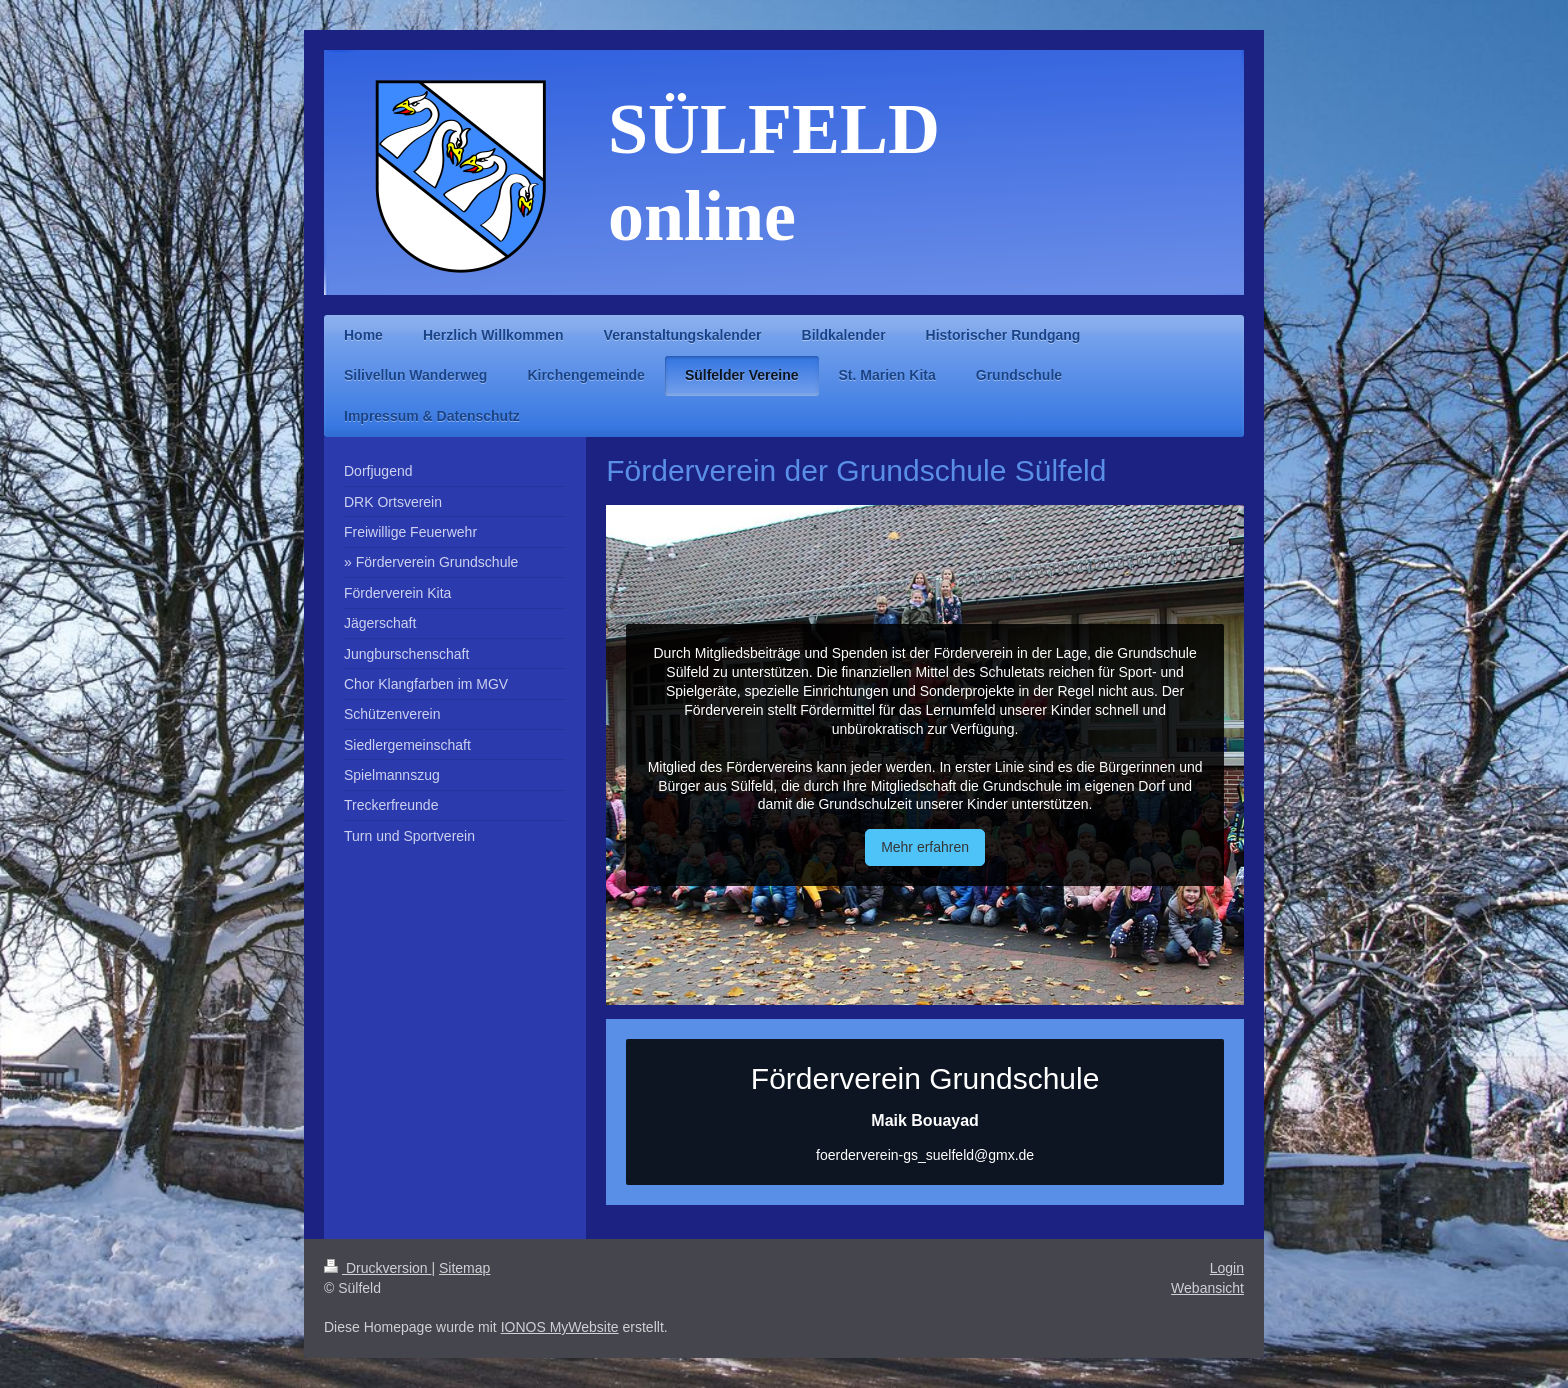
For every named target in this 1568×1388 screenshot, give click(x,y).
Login (1227, 1268)
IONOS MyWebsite (560, 1327)
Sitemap (464, 1268)
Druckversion (377, 1268)
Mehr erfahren (925, 847)
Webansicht (1207, 1288)
